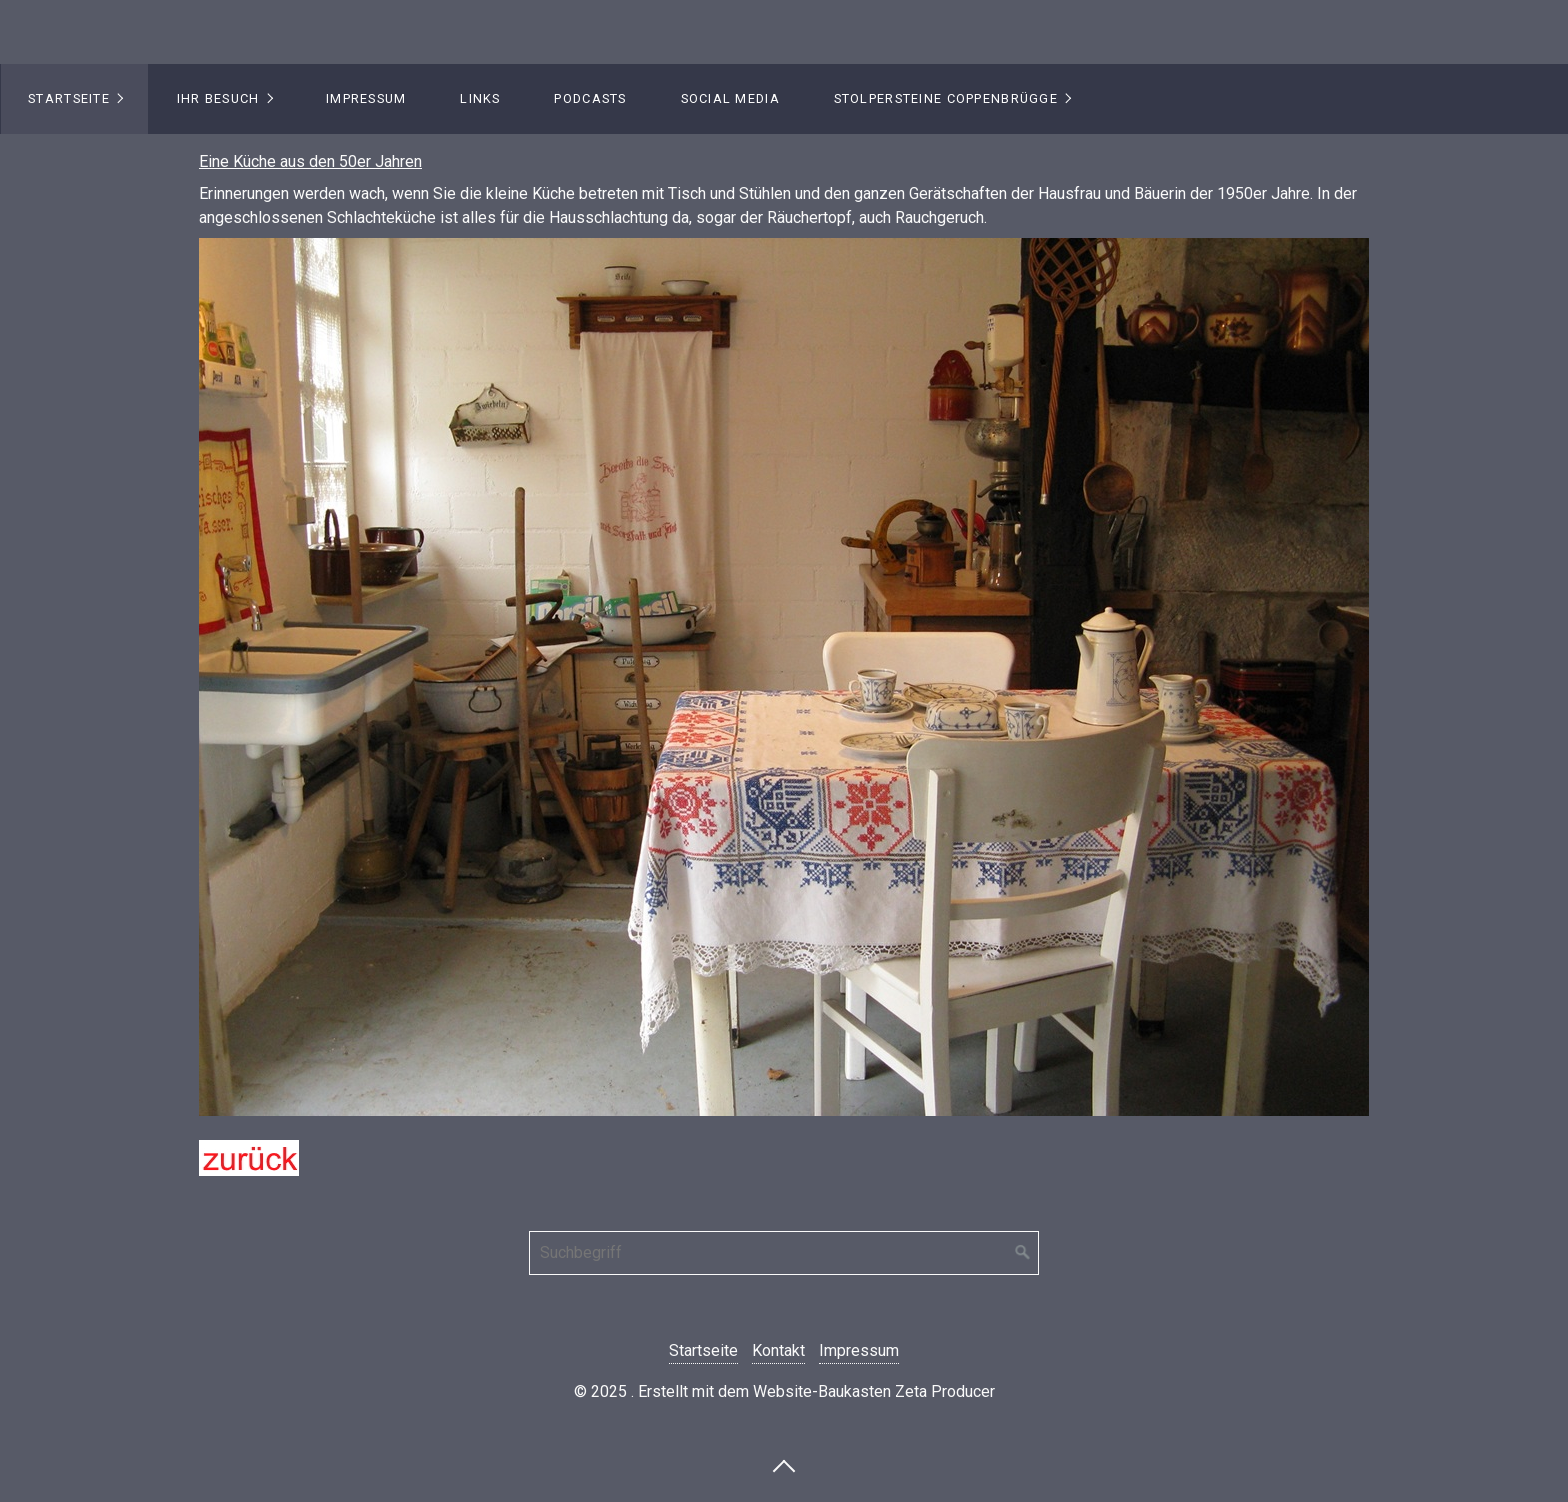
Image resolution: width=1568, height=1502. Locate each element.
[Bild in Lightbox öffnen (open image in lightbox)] (784, 677)
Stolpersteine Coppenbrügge (946, 98)
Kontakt (778, 1350)
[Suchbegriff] (784, 1253)
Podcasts (590, 98)
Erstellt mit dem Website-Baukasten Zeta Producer (816, 1391)
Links (480, 98)
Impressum (366, 98)
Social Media (730, 98)
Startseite (69, 98)
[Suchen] (1023, 1253)
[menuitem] (74, 99)
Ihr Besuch (218, 98)
